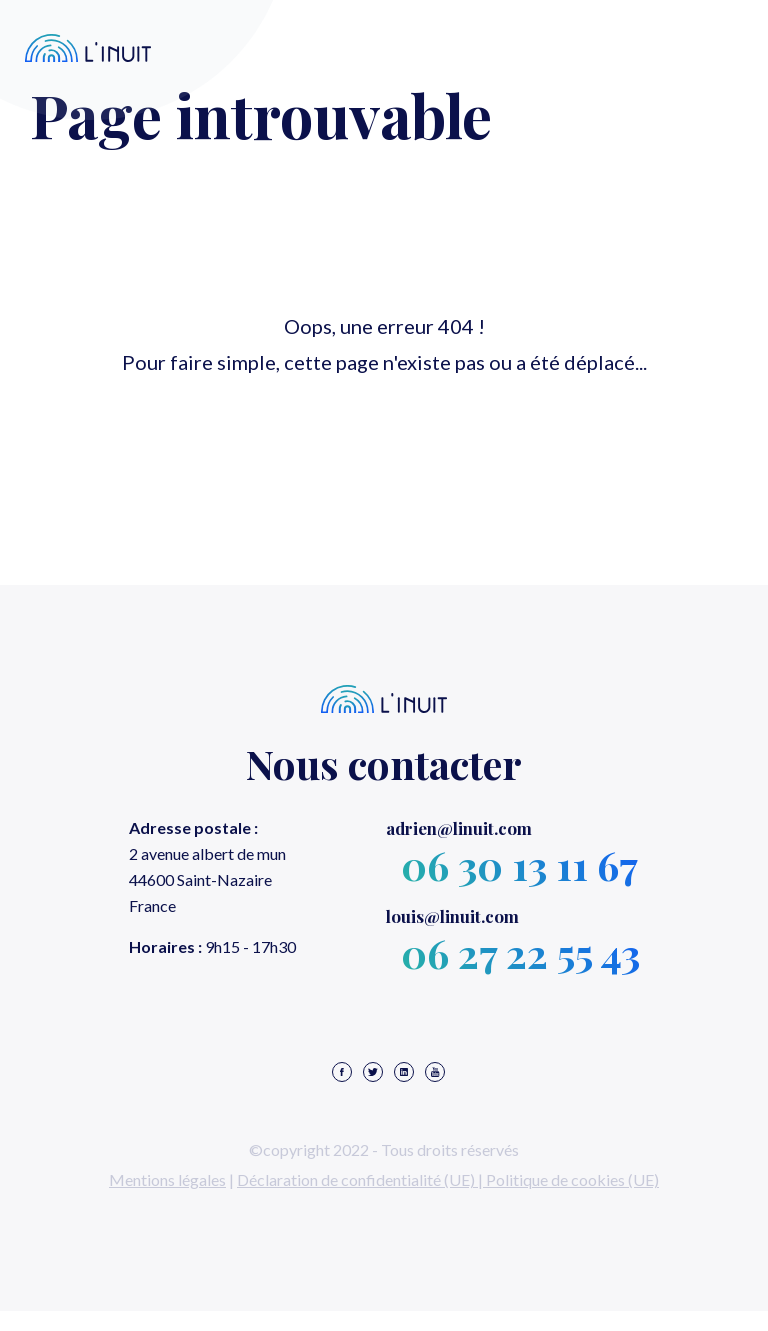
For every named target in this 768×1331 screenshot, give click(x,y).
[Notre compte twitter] (373, 1073)
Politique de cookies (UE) (572, 1179)
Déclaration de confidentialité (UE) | (361, 1179)
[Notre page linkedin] (404, 1073)
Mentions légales (167, 1179)
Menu (695, 48)
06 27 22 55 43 (520, 952)
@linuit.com (459, 828)
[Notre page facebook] (342, 1073)
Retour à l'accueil (384, 429)
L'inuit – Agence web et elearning (88, 48)
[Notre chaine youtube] (435, 1073)
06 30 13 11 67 (519, 864)
